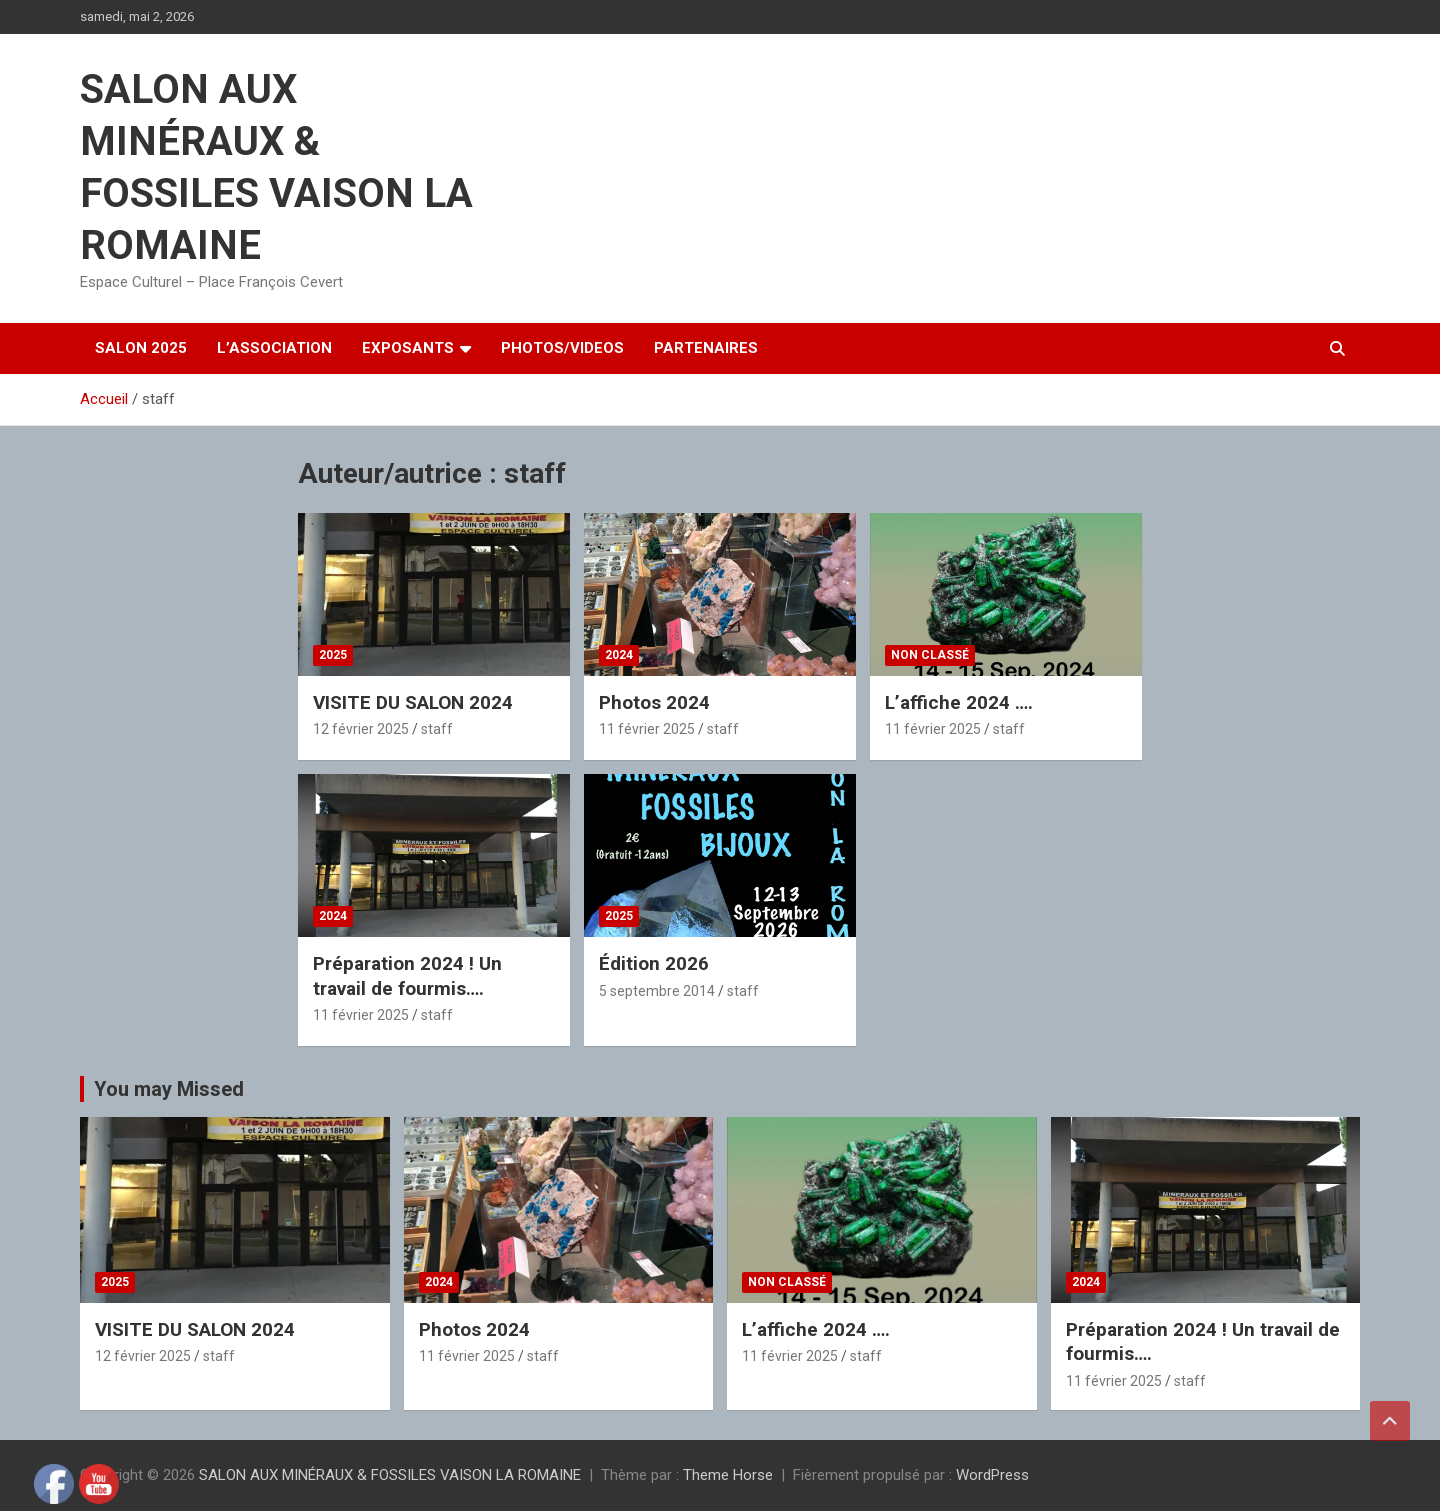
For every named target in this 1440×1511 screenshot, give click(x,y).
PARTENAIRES (706, 348)
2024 (619, 655)
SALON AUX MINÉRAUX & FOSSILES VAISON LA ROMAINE (390, 1475)
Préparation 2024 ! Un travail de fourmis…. (407, 976)
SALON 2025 (141, 348)
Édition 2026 (654, 963)
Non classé (930, 655)
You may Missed (169, 1089)
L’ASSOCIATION (274, 348)
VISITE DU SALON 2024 (413, 702)
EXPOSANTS (408, 348)
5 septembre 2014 (657, 991)
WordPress (992, 1475)
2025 (333, 655)
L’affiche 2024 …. (959, 702)
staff (437, 729)
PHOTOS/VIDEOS (562, 348)
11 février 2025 (647, 729)
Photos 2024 (654, 702)
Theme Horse (728, 1475)
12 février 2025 (361, 729)
